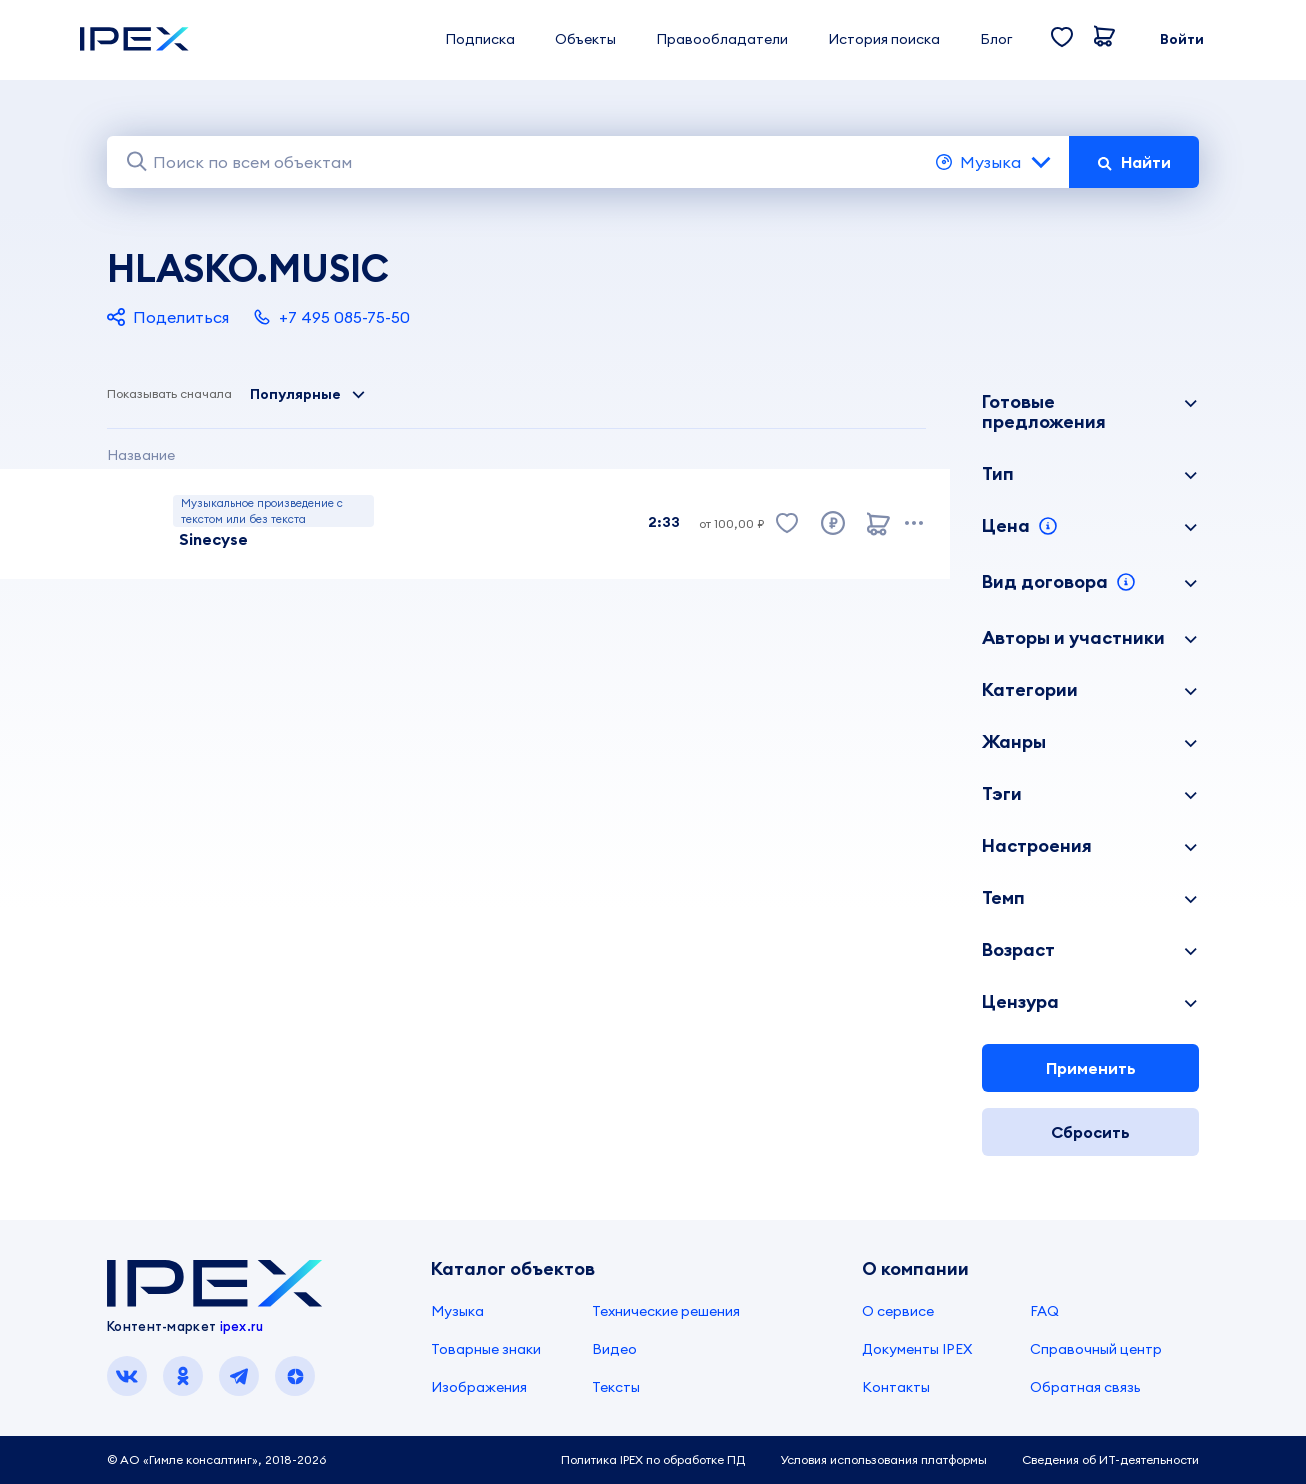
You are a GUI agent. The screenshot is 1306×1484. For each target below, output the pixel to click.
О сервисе (898, 1311)
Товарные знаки (486, 1349)
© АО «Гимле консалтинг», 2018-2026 (216, 1459)
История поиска (884, 39)
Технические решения (666, 1311)
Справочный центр (1096, 1349)
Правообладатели (722, 39)
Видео (614, 1349)
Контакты (896, 1387)
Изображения (479, 1387)
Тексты (616, 1387)
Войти (1182, 39)
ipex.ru (242, 1326)
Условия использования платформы (883, 1459)
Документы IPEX (917, 1349)
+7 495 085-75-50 (331, 317)
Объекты (585, 39)
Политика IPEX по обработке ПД (653, 1459)
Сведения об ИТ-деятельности (1110, 1459)
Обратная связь (1085, 1387)
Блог (996, 39)
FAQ (1044, 1311)
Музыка (994, 162)
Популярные (308, 394)
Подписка (480, 39)
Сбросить (1090, 1132)
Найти (1134, 162)
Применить (1091, 1068)
